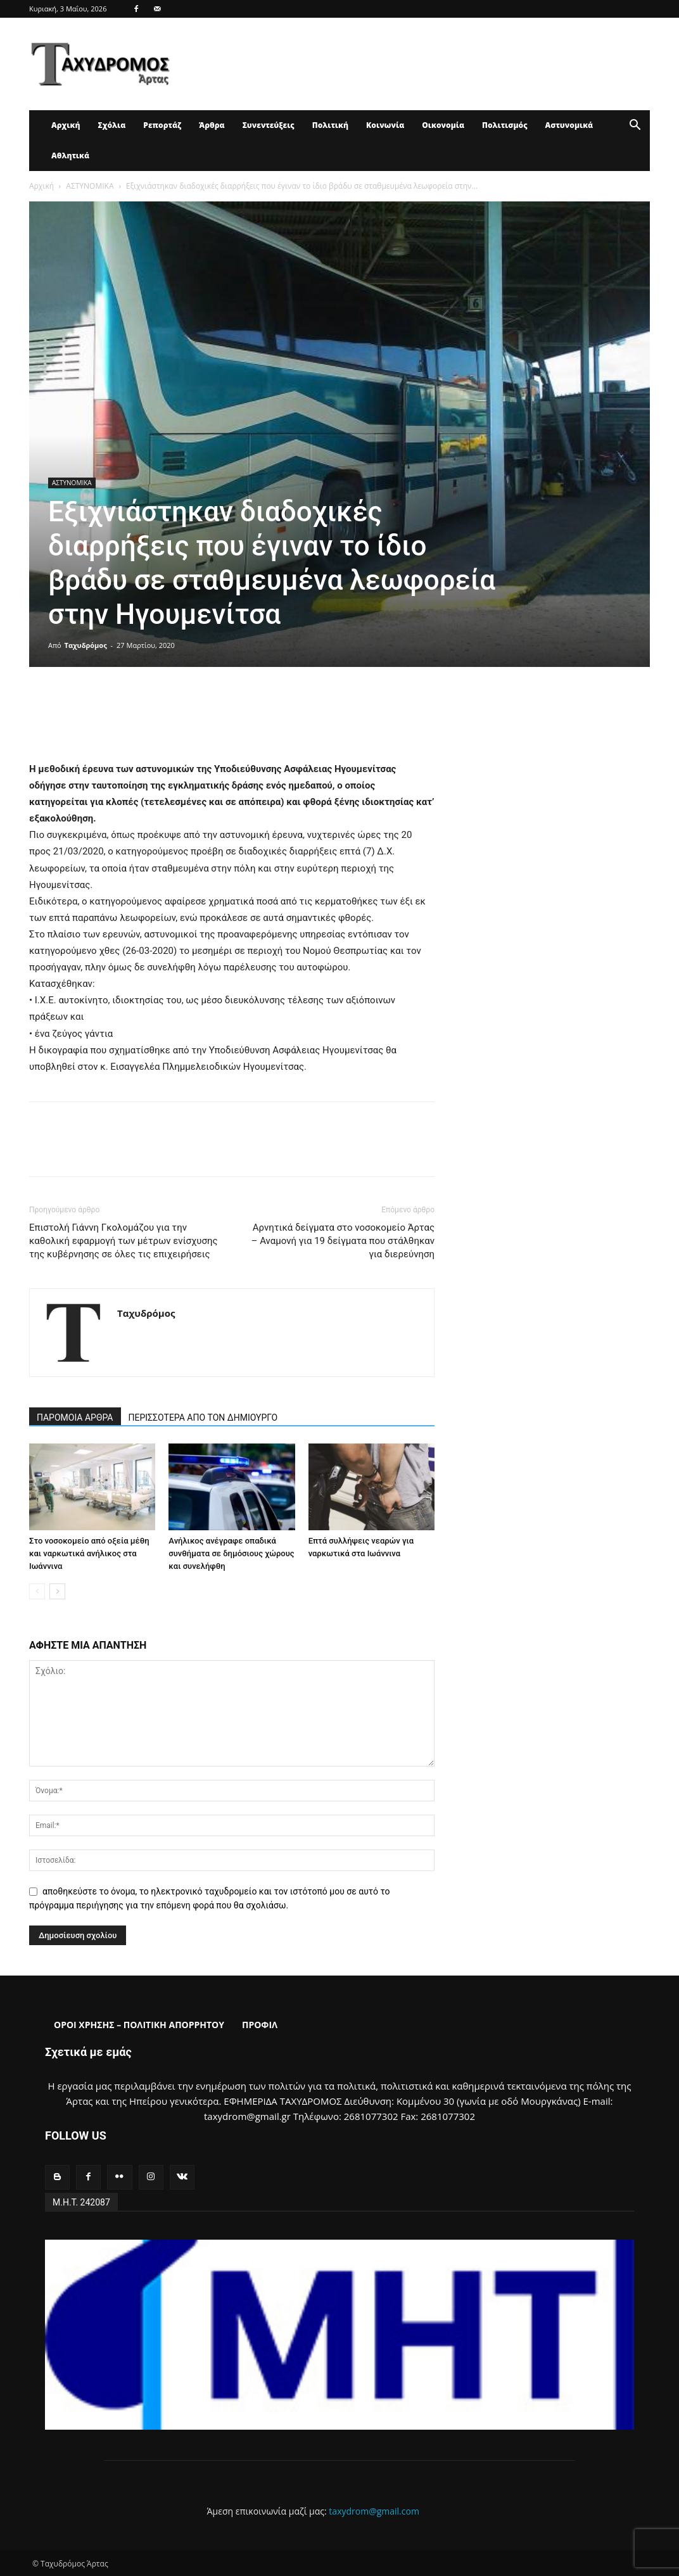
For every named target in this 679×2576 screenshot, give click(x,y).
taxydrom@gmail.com (374, 2511)
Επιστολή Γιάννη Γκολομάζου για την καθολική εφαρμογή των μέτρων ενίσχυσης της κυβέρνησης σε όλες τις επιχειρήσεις (123, 1241)
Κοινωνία (385, 125)
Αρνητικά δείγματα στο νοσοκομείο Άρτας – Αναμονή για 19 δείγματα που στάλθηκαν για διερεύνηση (343, 1241)
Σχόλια (111, 125)
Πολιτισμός (505, 125)
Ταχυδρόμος (86, 645)
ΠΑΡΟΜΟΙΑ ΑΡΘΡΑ (75, 1417)
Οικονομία (443, 125)
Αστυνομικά (569, 125)
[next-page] (57, 1591)
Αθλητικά (70, 155)
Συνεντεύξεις (269, 125)
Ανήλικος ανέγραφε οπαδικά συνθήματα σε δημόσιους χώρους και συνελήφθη (231, 1553)
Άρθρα (212, 125)
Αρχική (65, 125)
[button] (634, 126)
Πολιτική (330, 125)
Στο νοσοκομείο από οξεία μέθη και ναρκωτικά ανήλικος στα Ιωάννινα (89, 1553)
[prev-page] (37, 1591)
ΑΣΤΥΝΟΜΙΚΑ (89, 186)
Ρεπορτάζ (162, 125)
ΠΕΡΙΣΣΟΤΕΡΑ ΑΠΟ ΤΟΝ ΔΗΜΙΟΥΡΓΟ (203, 1417)
